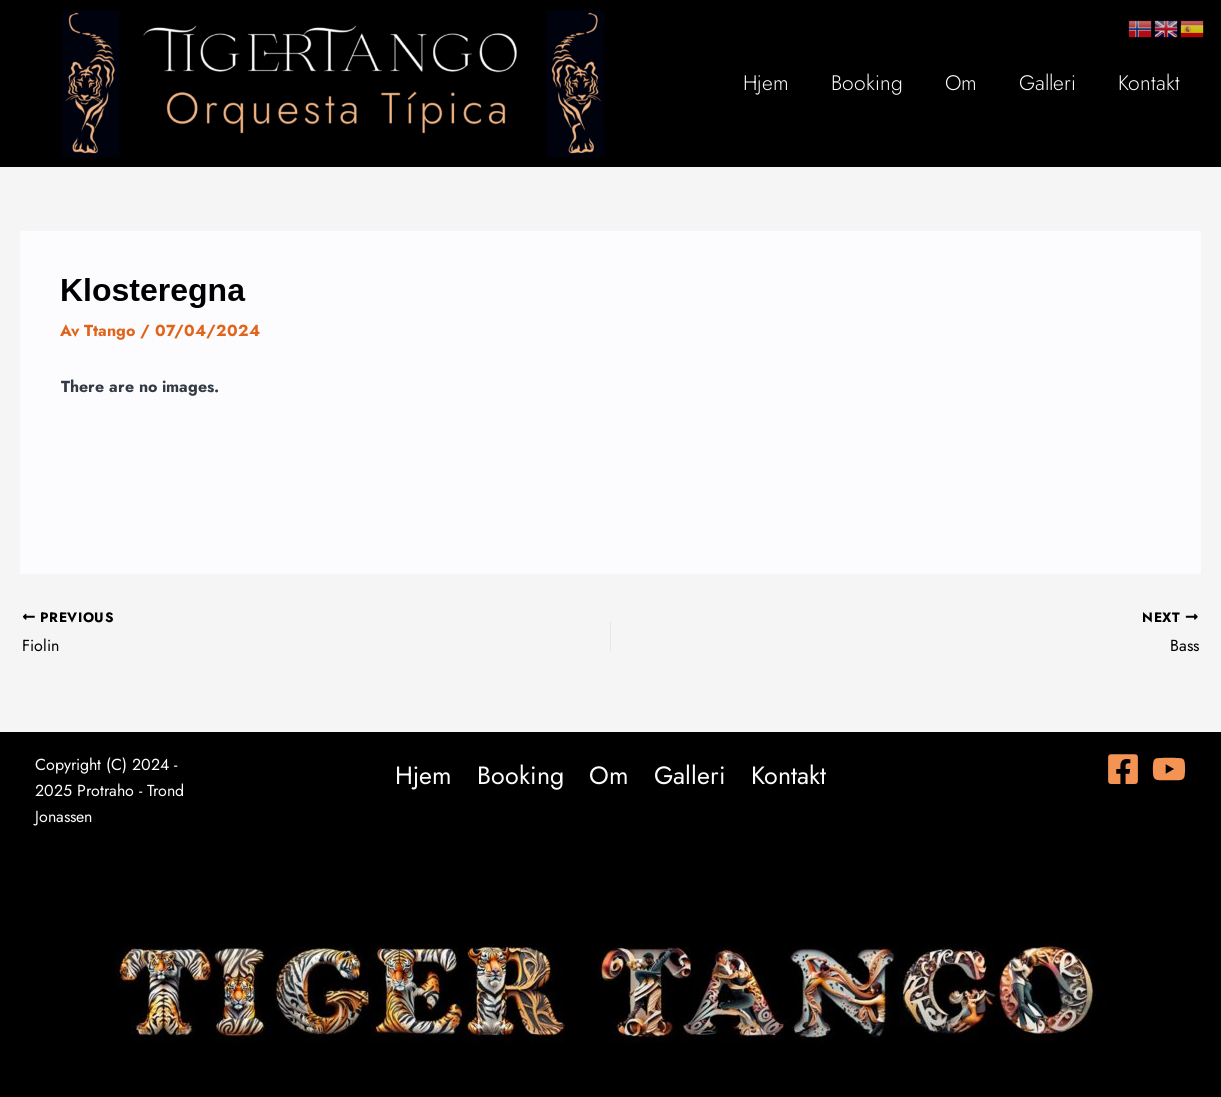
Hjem (766, 83)
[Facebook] (1123, 769)
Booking (867, 83)
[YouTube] (1169, 769)
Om (961, 83)
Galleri (1047, 83)
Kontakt (1149, 83)
